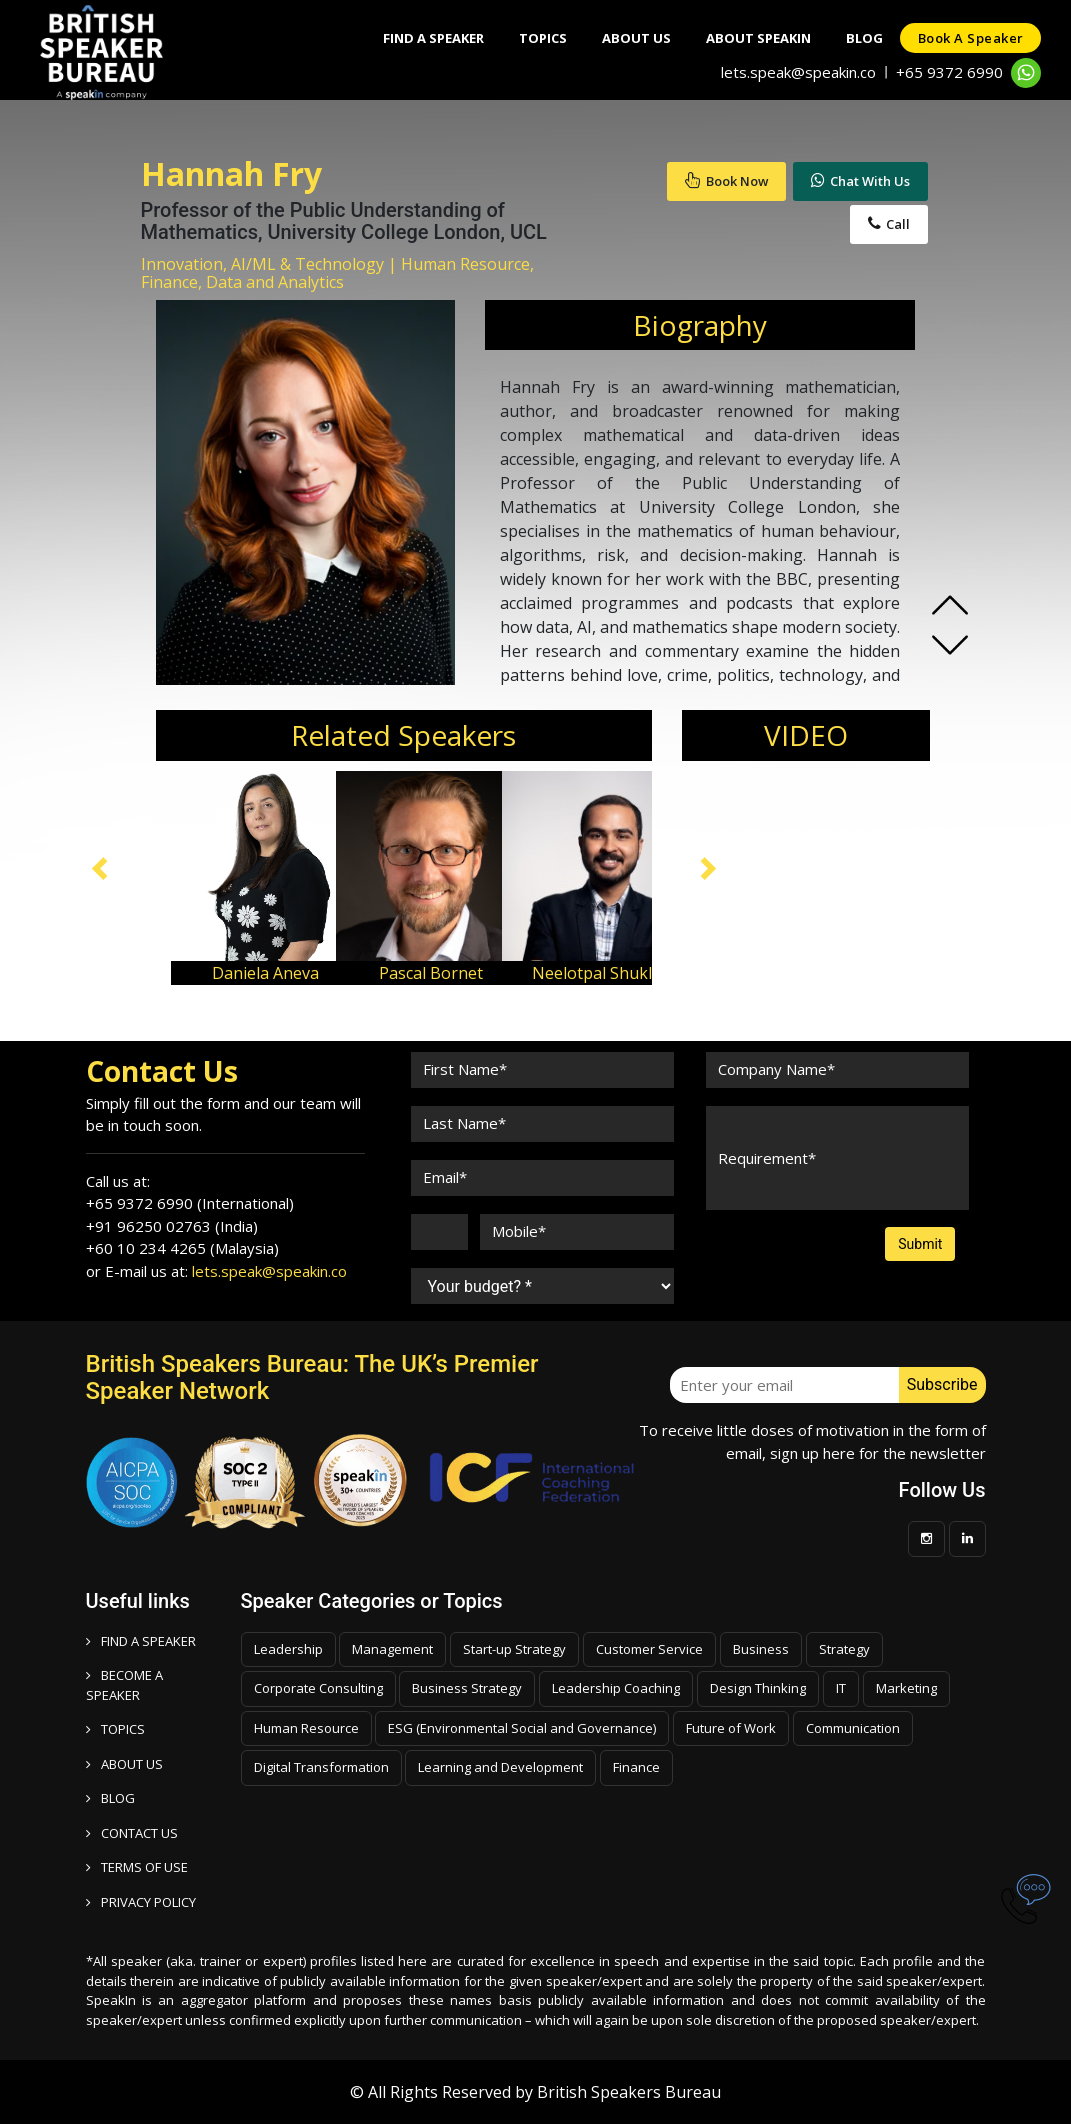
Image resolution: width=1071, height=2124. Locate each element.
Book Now (726, 181)
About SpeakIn (745, 38)
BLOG (110, 1798)
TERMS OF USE (137, 1867)
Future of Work (731, 1728)
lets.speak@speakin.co (798, 72)
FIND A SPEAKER (141, 1641)
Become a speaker (124, 1685)
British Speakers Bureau (629, 2092)
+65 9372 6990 (949, 72)
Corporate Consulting (318, 1688)
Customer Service (649, 1649)
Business (761, 1649)
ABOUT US (124, 1764)
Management (392, 1649)
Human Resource (306, 1728)
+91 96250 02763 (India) (172, 1226)
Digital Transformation (321, 1767)
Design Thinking (758, 1688)
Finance (636, 1767)
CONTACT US (132, 1833)
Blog (856, 38)
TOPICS (115, 1729)
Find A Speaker (405, 38)
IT (841, 1688)
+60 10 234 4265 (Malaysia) (182, 1248)
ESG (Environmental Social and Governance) (522, 1728)
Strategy (844, 1649)
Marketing (906, 1688)
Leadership (288, 1649)
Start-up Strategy (514, 1649)
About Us (618, 38)
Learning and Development (500, 1767)
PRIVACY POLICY (141, 1902)
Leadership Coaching (616, 1688)
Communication (853, 1728)
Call (889, 224)
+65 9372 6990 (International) (190, 1203)
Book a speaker (968, 38)
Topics (520, 38)
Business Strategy (467, 1688)
